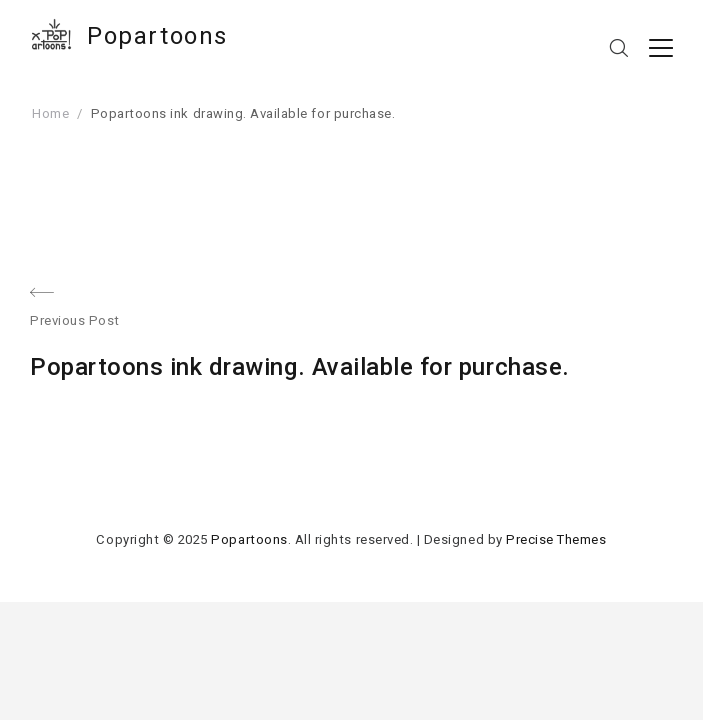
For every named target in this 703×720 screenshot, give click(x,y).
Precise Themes (556, 539)
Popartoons (157, 36)
